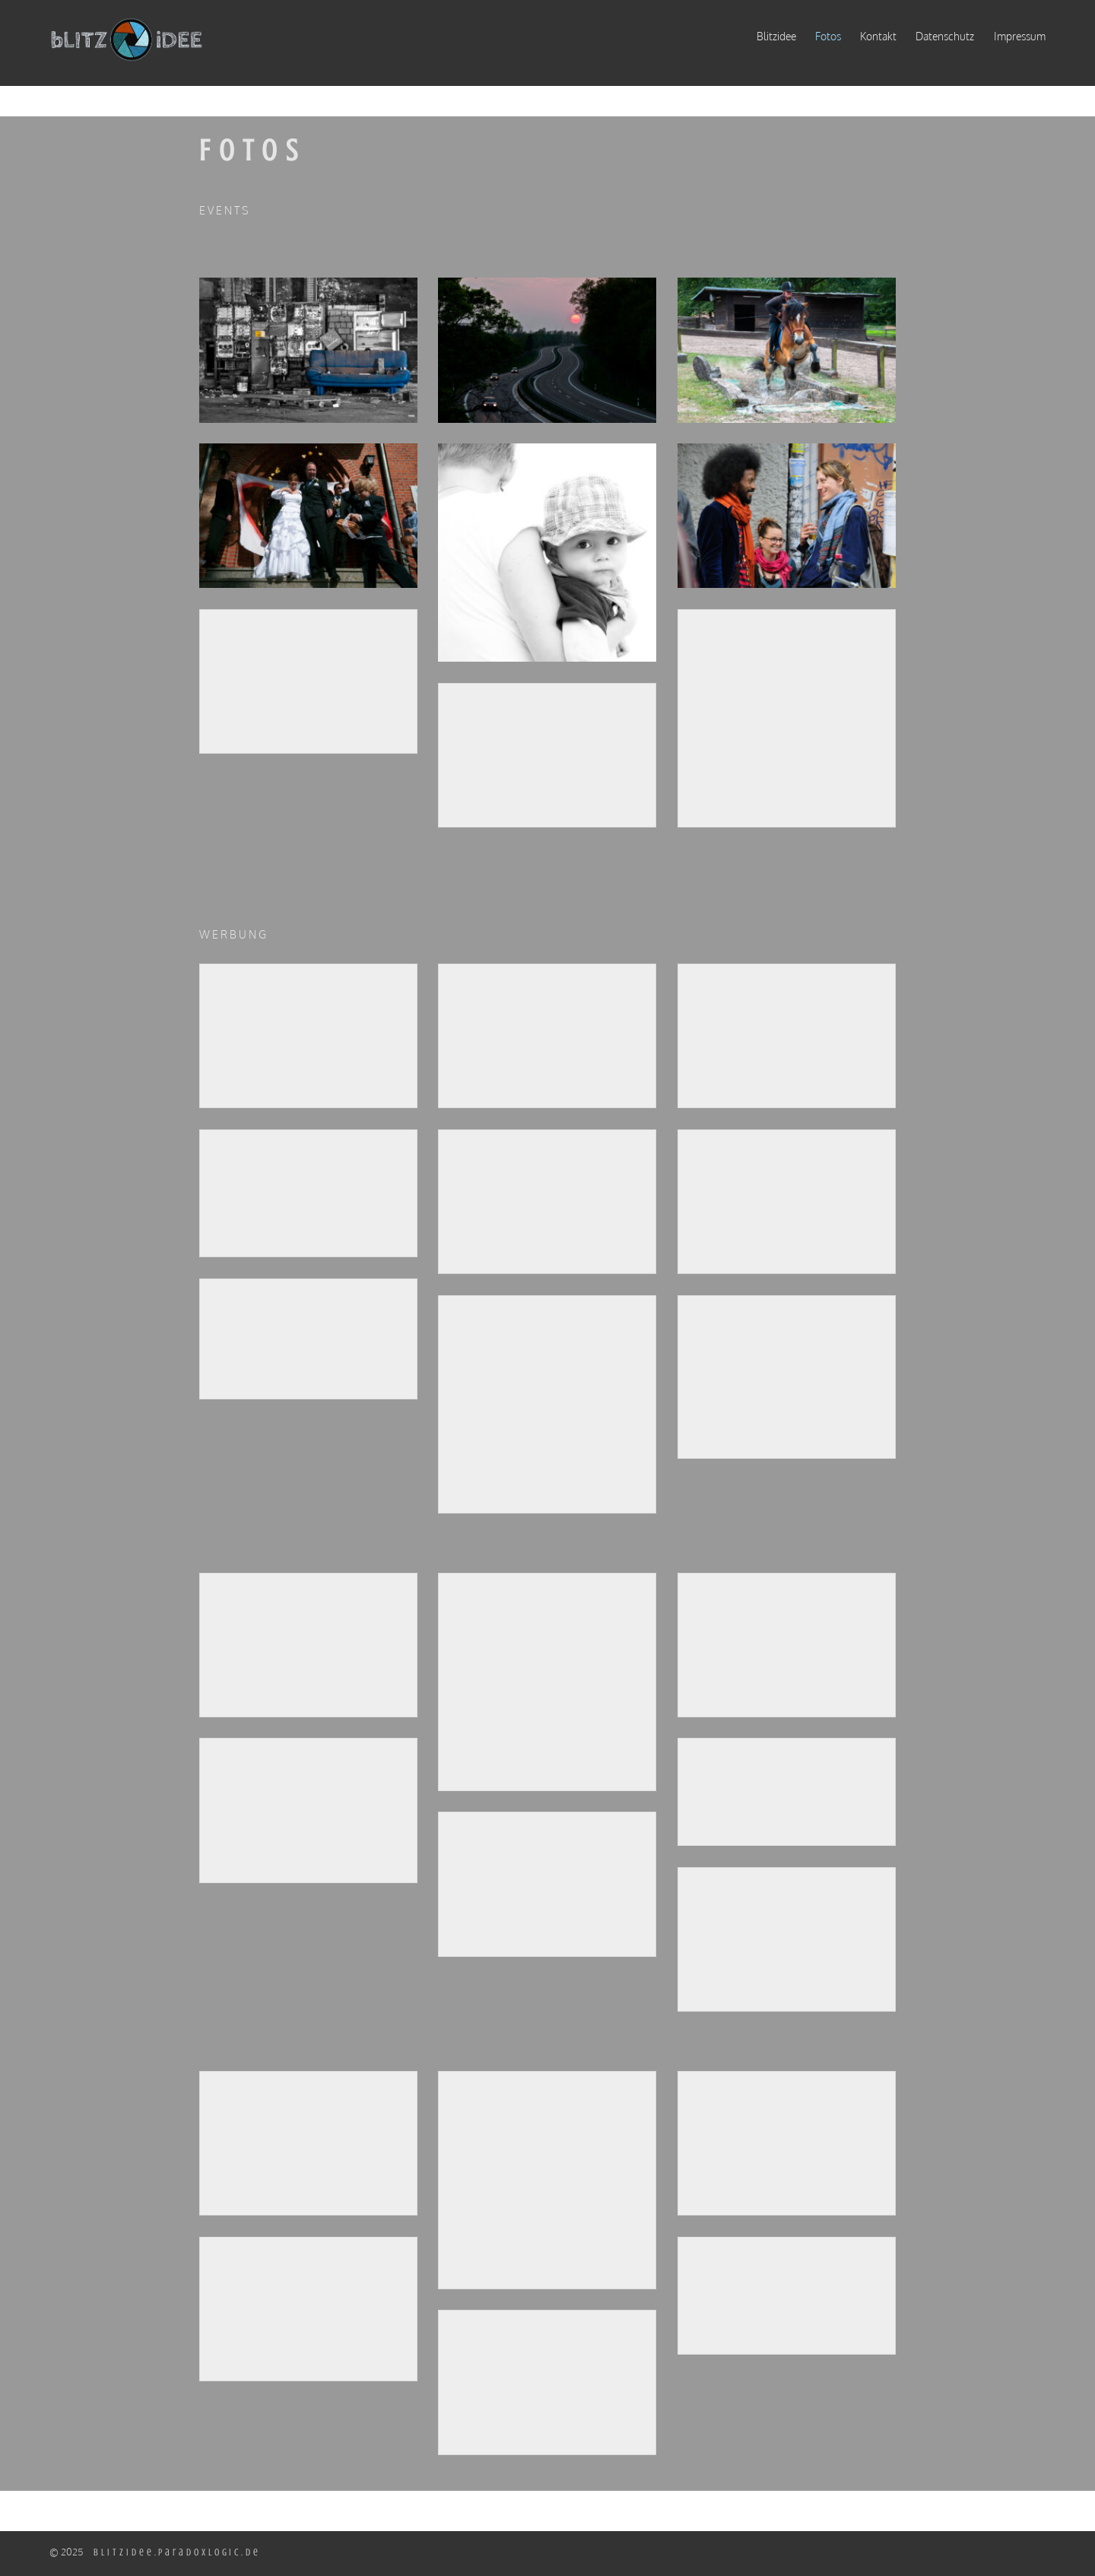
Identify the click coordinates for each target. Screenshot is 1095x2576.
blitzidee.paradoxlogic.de (177, 2552)
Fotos (828, 36)
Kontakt (878, 36)
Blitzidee (776, 36)
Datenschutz (945, 36)
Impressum (1020, 36)
